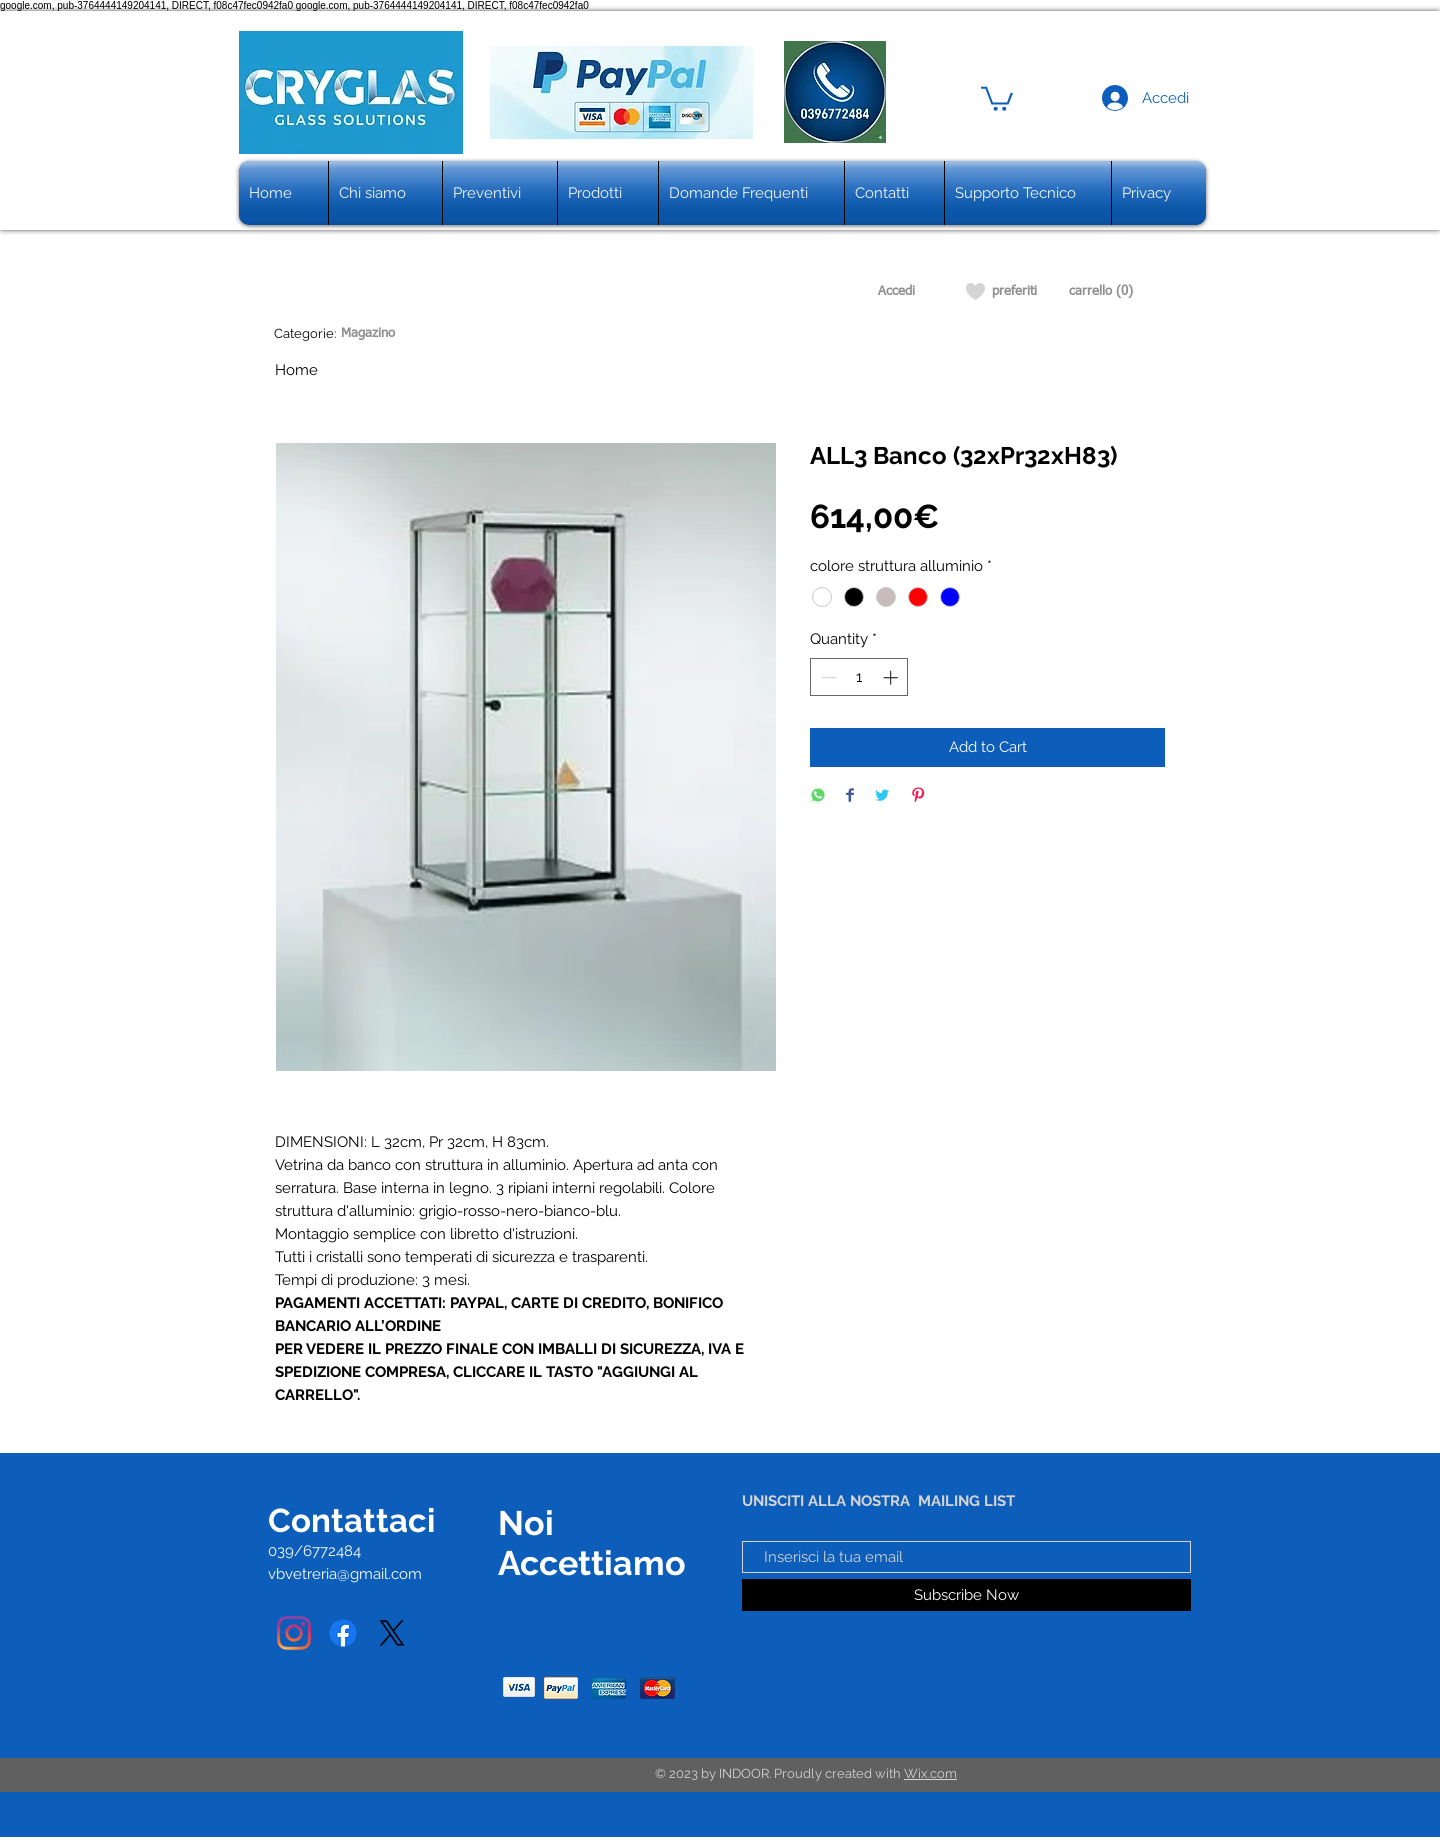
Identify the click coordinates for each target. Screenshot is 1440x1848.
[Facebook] (343, 1633)
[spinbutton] (859, 677)
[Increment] (892, 677)
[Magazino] (367, 334)
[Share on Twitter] (882, 796)
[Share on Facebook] (850, 796)
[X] (392, 1633)
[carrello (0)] (1101, 292)
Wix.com (930, 1773)
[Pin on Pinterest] (918, 796)
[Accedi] (896, 292)
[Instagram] (294, 1633)
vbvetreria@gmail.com (345, 1574)
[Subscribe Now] (966, 1595)
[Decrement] (826, 677)
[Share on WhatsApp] (818, 796)
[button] (997, 97)
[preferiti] (1014, 292)
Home (296, 370)
